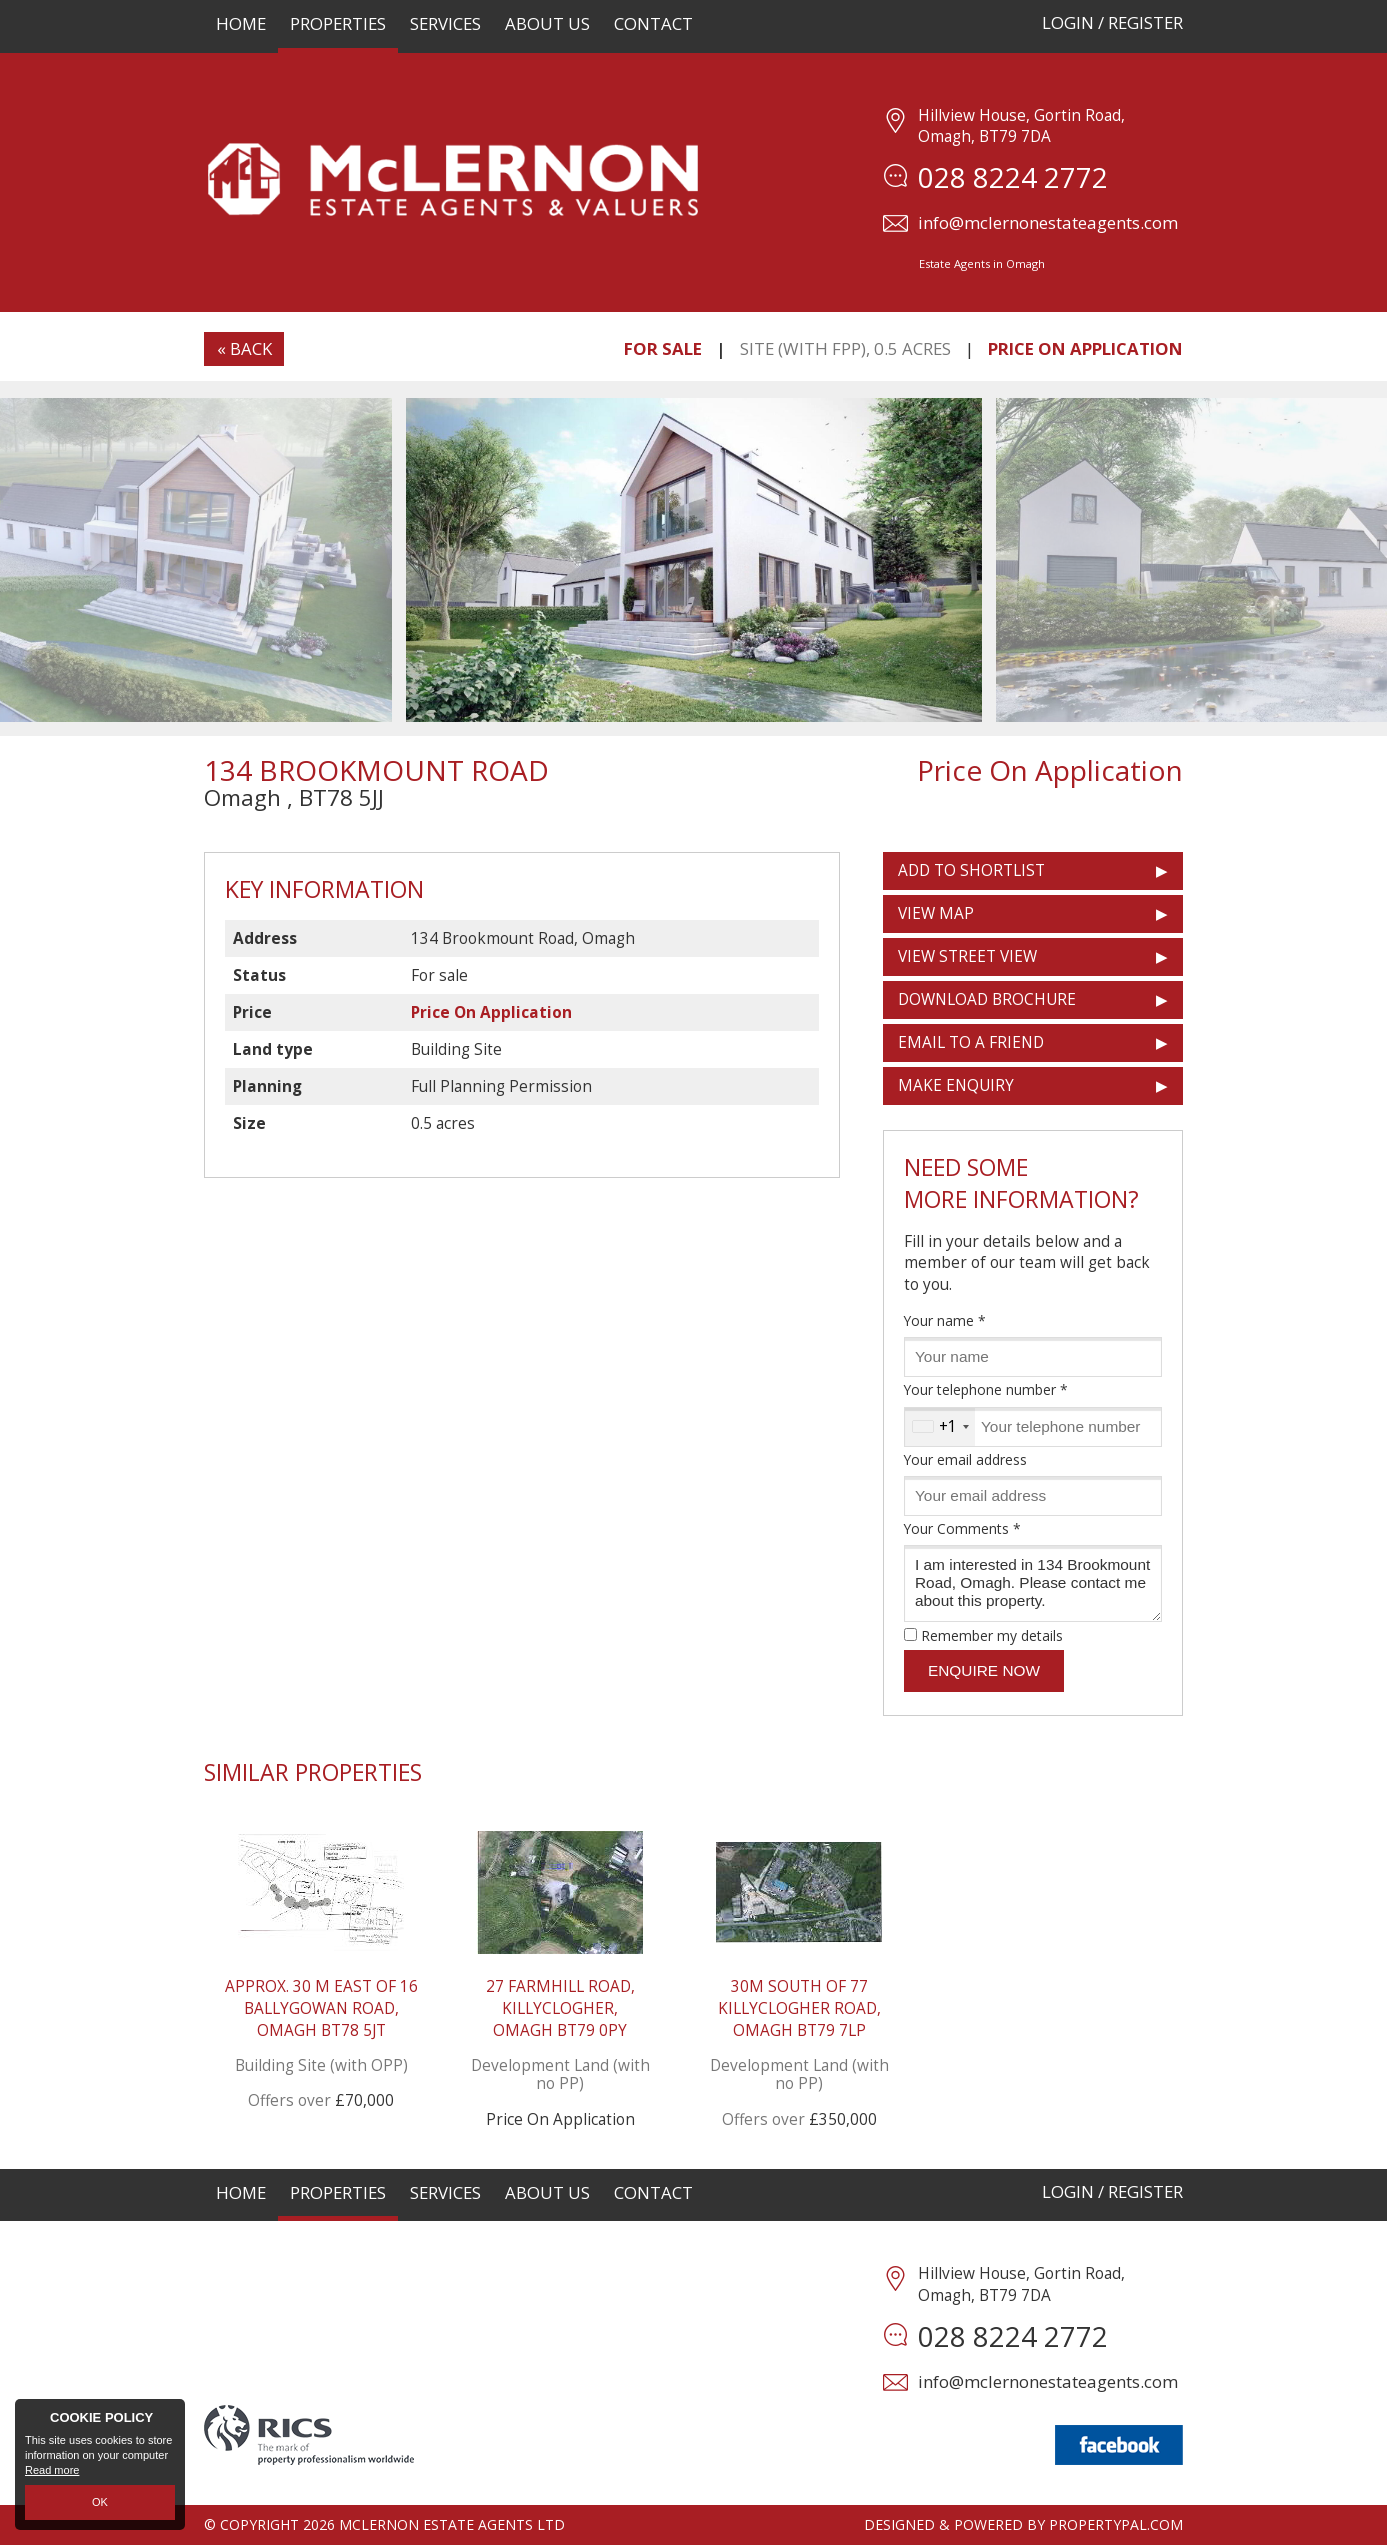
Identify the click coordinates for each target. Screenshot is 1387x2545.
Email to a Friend (971, 1042)
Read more (52, 2471)
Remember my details (992, 1635)
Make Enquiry (956, 1085)
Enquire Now (984, 1670)
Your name (945, 1320)
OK (100, 2502)
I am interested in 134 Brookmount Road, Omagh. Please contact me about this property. (1033, 1583)
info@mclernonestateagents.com (1048, 222)
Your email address (965, 1459)
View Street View (967, 956)
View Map (936, 913)
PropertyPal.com (1116, 2524)
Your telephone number (986, 1389)
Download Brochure (987, 999)
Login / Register (1112, 22)
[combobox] (940, 1427)
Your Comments (962, 1528)
